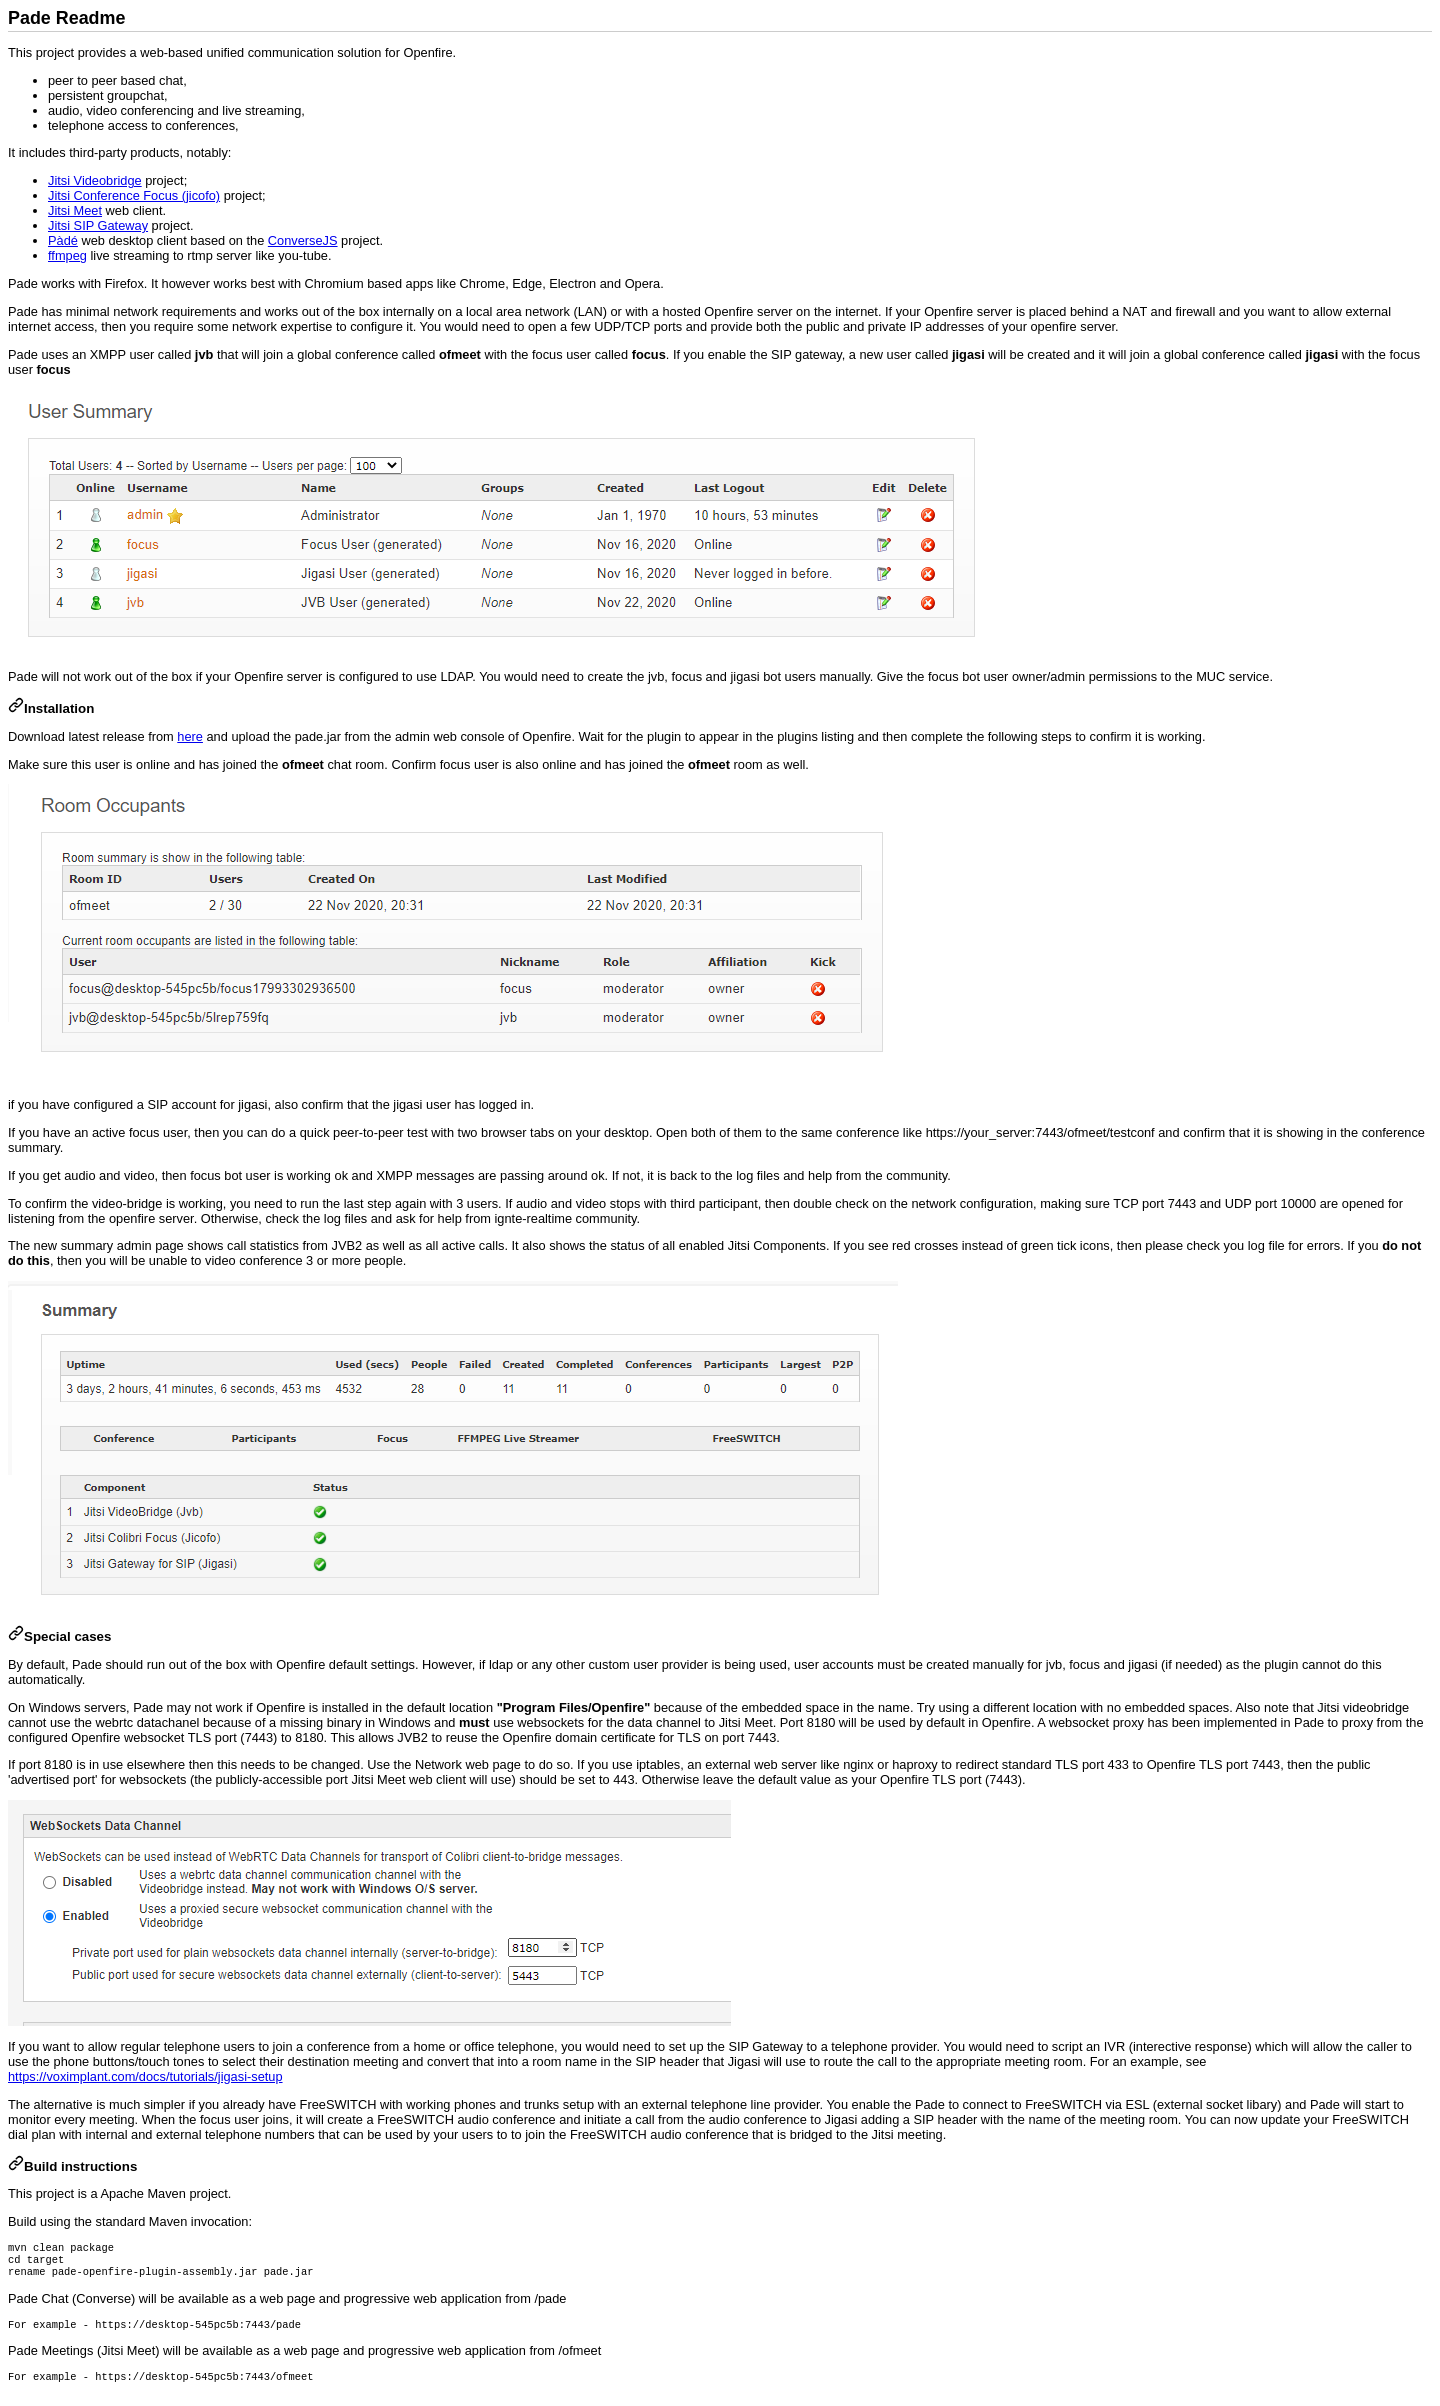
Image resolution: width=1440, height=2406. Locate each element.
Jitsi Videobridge (95, 180)
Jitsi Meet (75, 210)
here (190, 736)
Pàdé (63, 240)
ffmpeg (67, 255)
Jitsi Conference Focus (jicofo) (134, 195)
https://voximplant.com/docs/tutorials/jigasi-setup (145, 2076)
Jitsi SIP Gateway (98, 225)
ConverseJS (303, 240)
